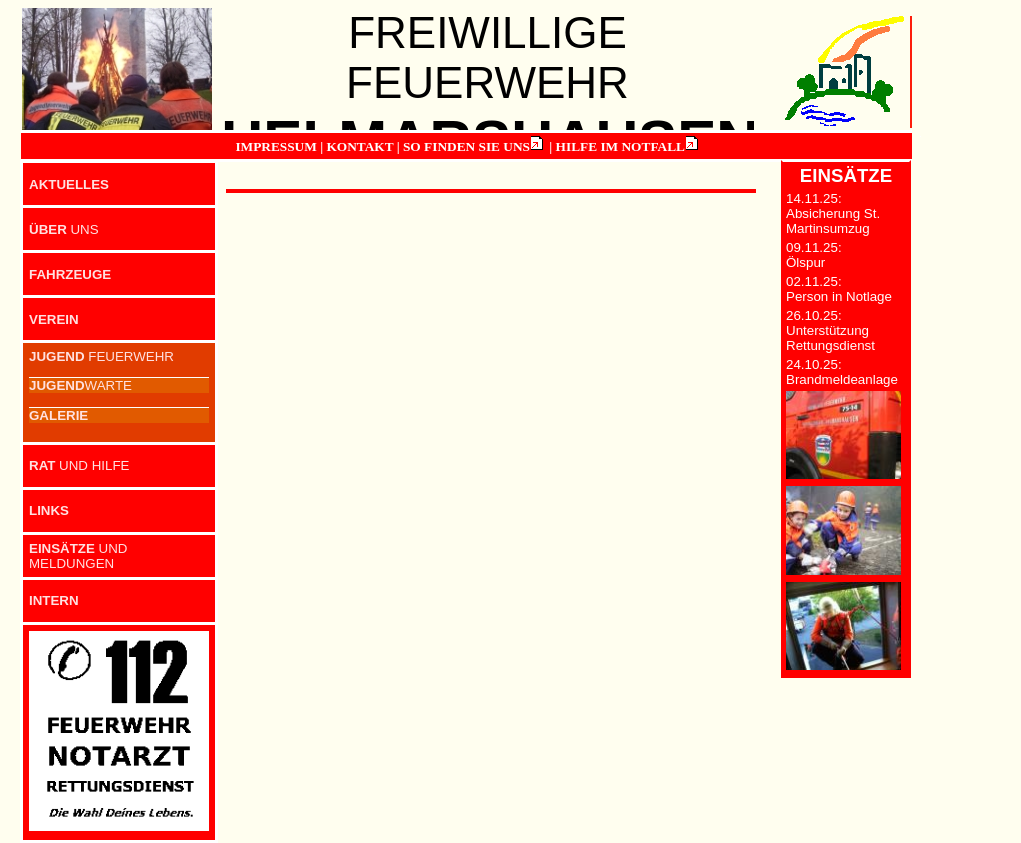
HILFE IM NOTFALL (620, 146)
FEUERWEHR (101, 356)
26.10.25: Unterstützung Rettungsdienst (830, 330)
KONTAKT (359, 146)
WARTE (80, 385)
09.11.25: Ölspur (814, 255)
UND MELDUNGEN (78, 556)
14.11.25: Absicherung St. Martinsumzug (833, 213)
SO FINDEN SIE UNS (466, 146)
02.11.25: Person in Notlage (839, 289)
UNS (64, 229)
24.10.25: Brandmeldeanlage (842, 372)
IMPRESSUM (275, 146)
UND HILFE (79, 465)
